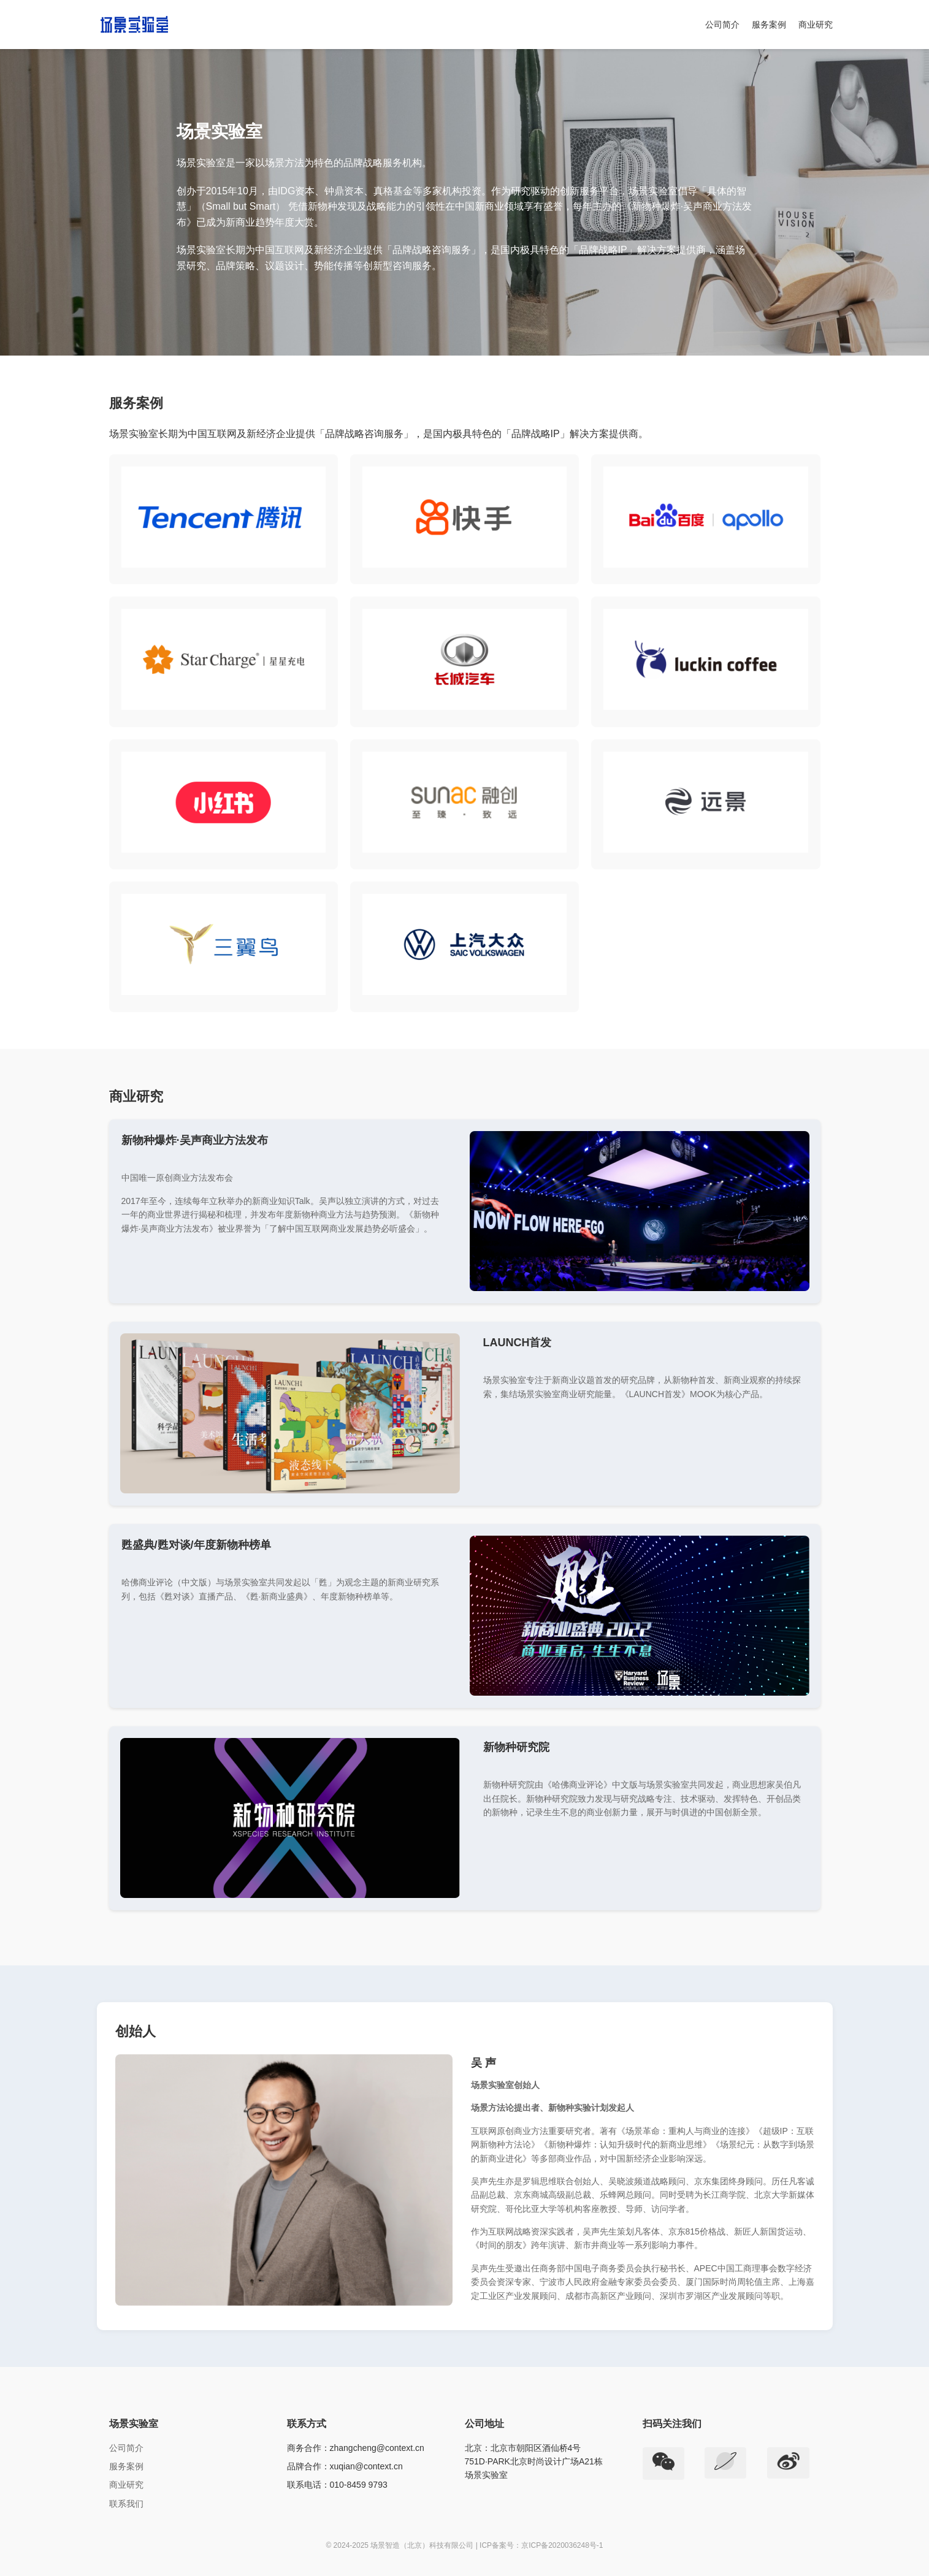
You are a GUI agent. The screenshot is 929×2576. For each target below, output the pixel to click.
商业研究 (815, 24)
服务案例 (769, 24)
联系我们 (126, 2504)
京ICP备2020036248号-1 (562, 2545)
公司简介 (722, 24)
